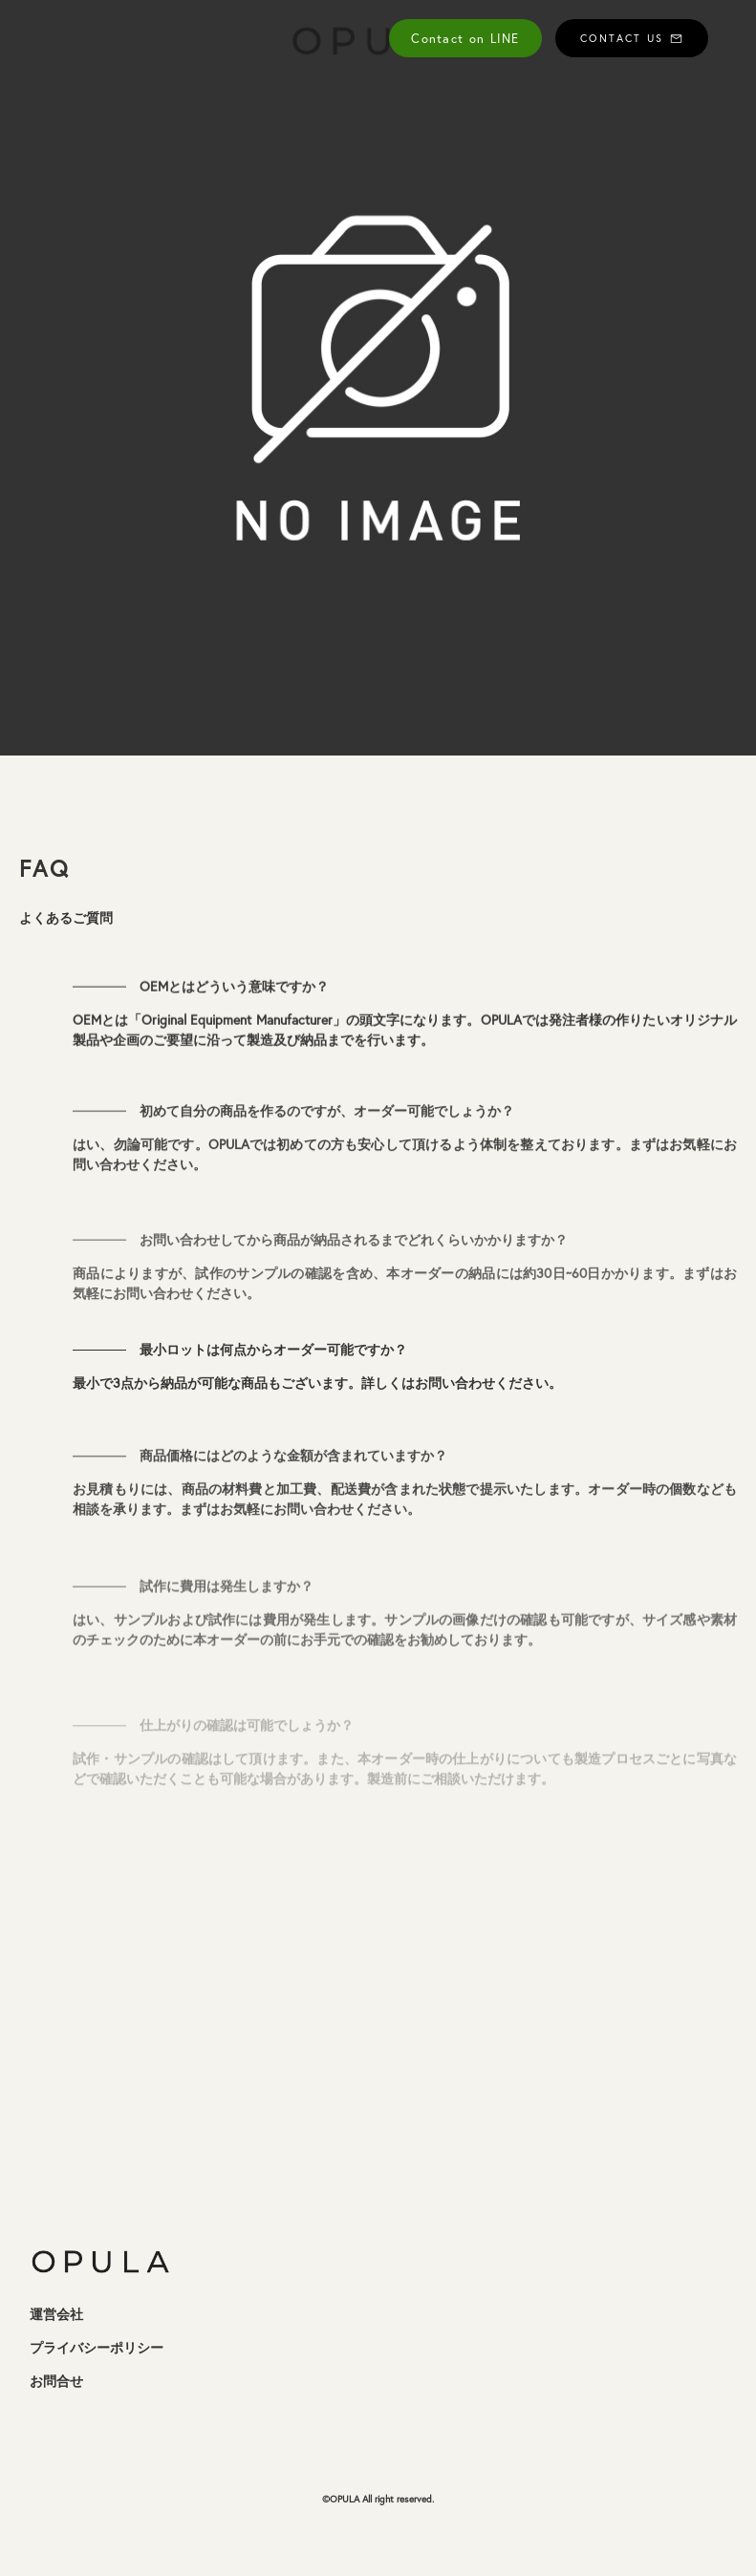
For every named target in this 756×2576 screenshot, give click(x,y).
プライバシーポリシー (96, 2347)
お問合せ (56, 2381)
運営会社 (56, 2314)
